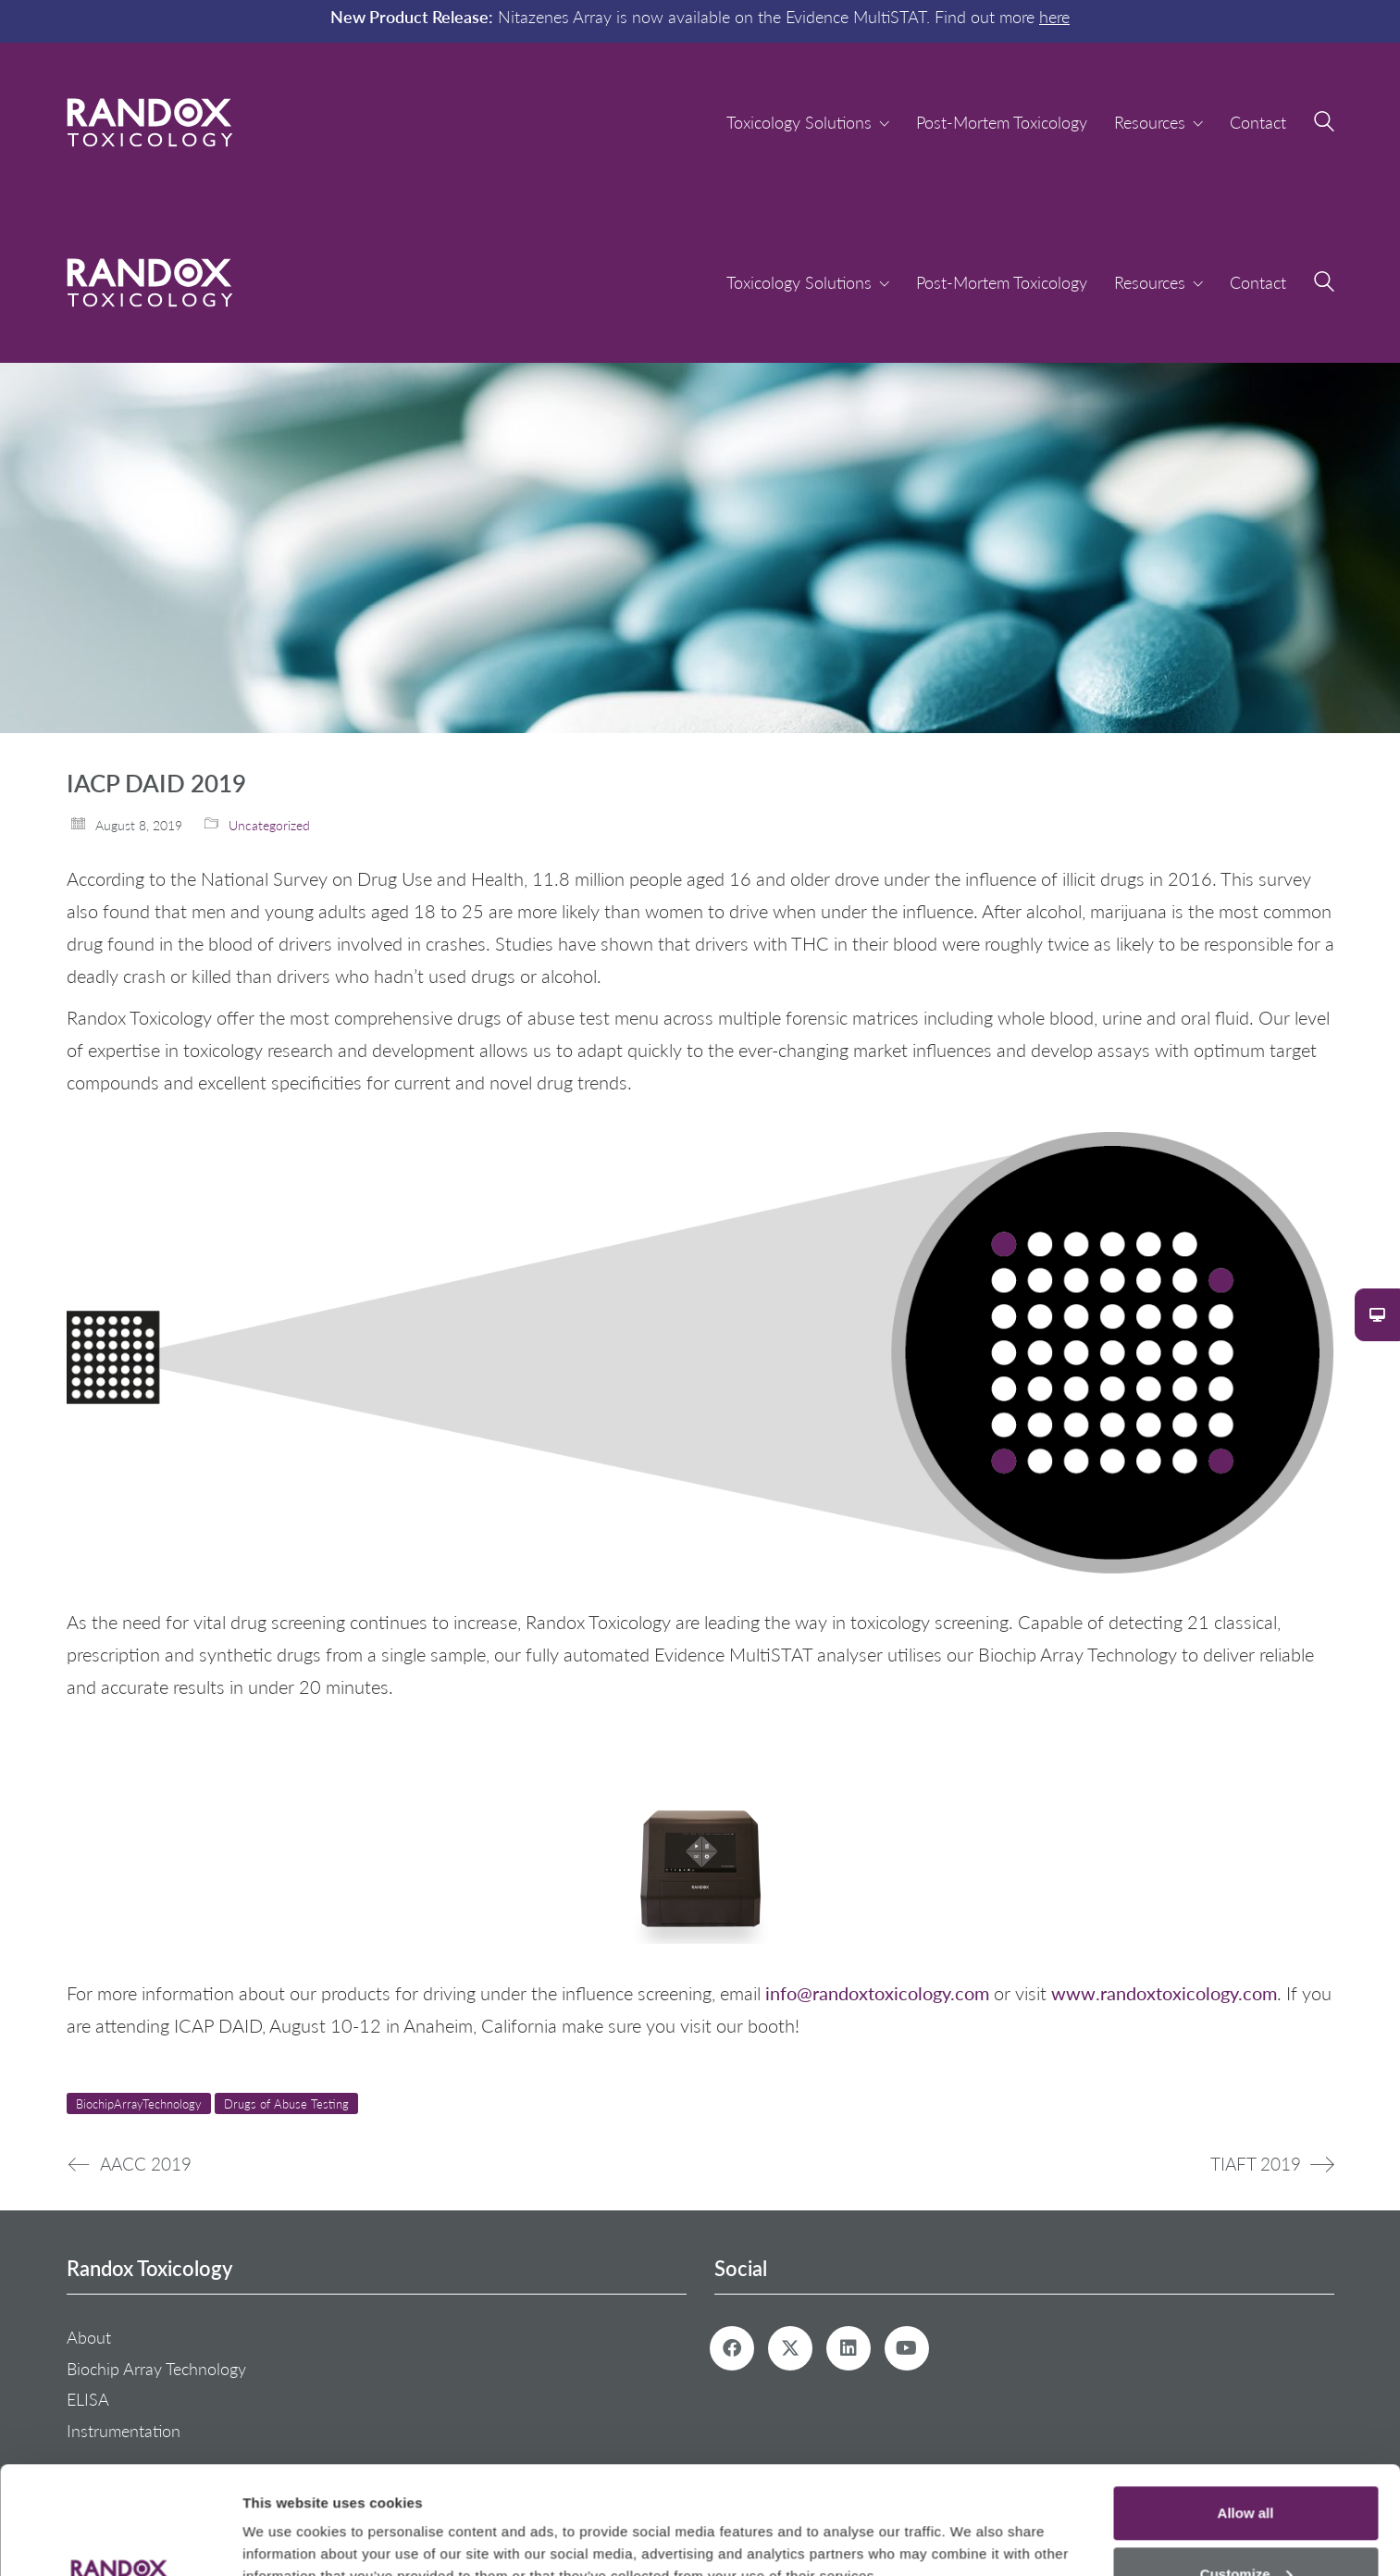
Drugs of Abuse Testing (286, 2103)
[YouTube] (907, 2348)
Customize (1246, 2466)
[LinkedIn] (848, 2348)
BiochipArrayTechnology (139, 2103)
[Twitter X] (790, 2348)
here (1054, 17)
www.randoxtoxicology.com (1164, 1992)
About (89, 2337)
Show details (285, 2519)
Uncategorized (269, 825)
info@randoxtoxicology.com (875, 1992)
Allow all (1246, 2405)
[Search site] (1324, 124)
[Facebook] (732, 2348)
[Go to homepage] (150, 122)
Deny (1246, 2526)
